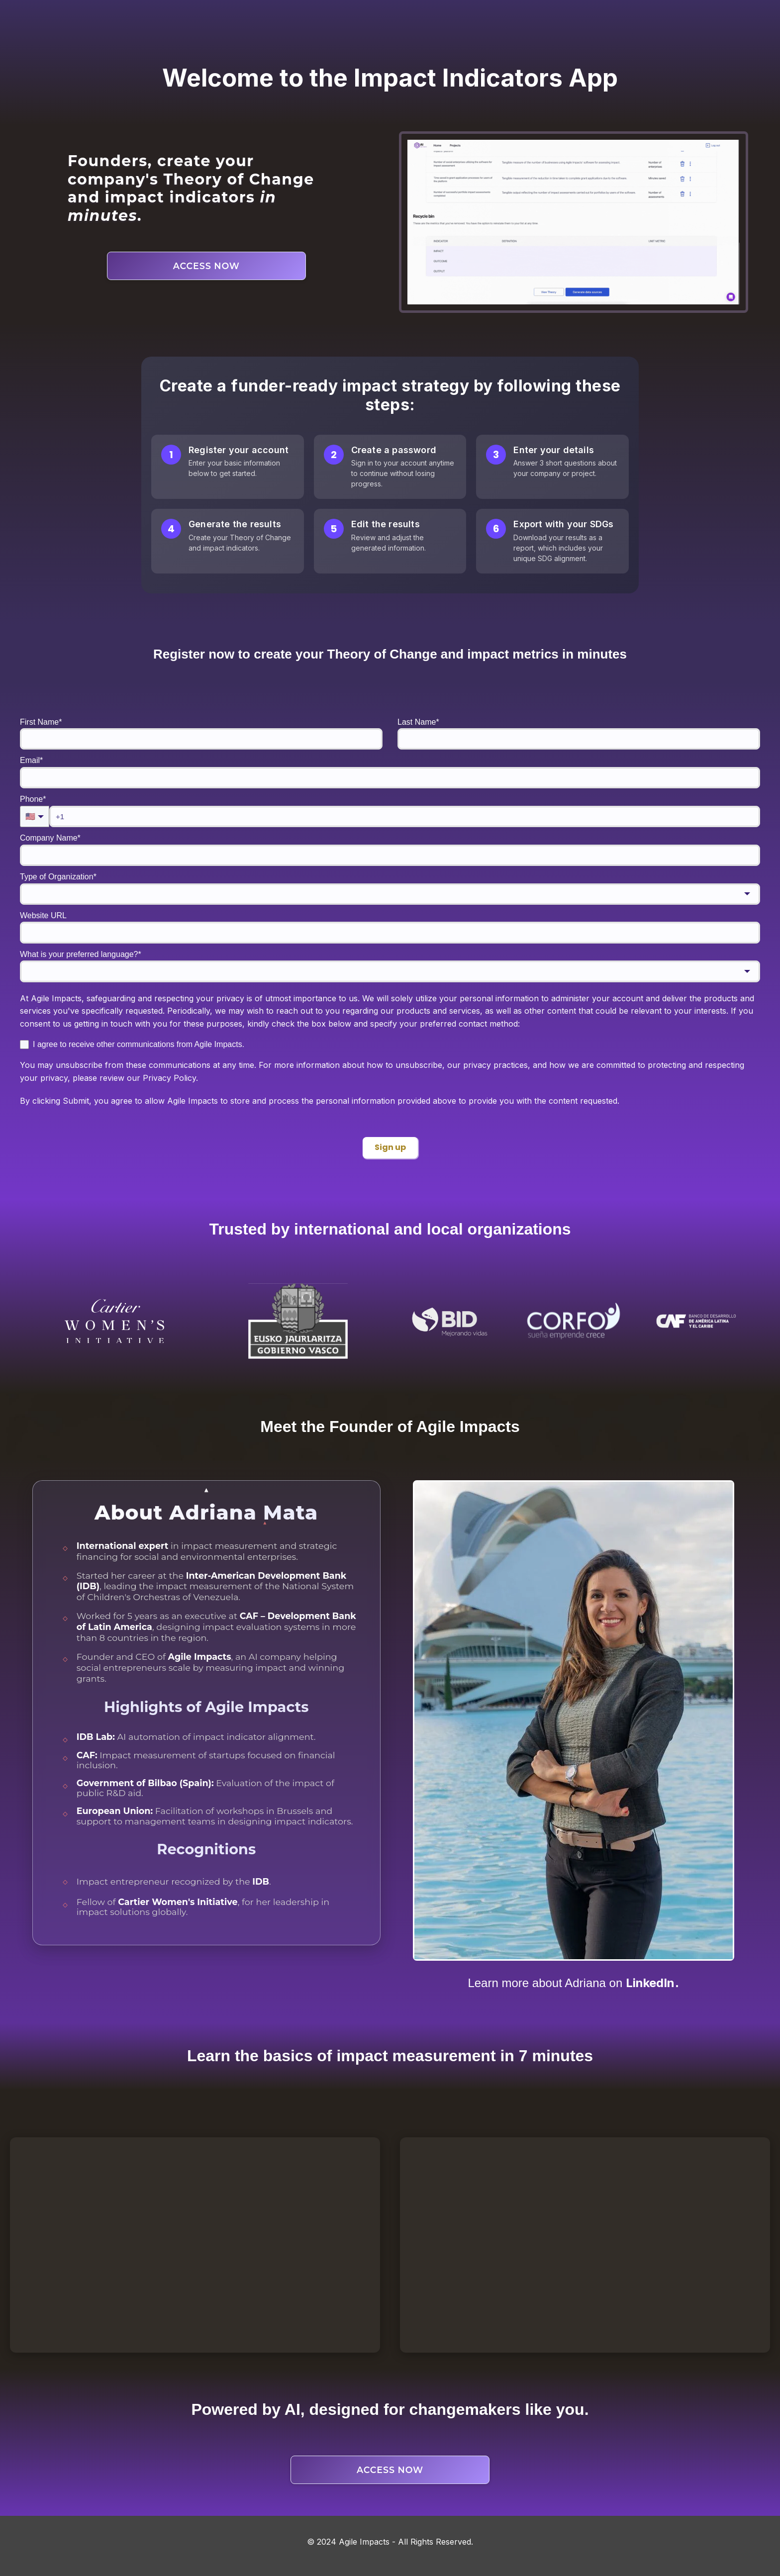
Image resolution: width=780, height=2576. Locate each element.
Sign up (390, 1147)
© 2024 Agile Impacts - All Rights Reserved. (390, 2542)
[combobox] (390, 894)
